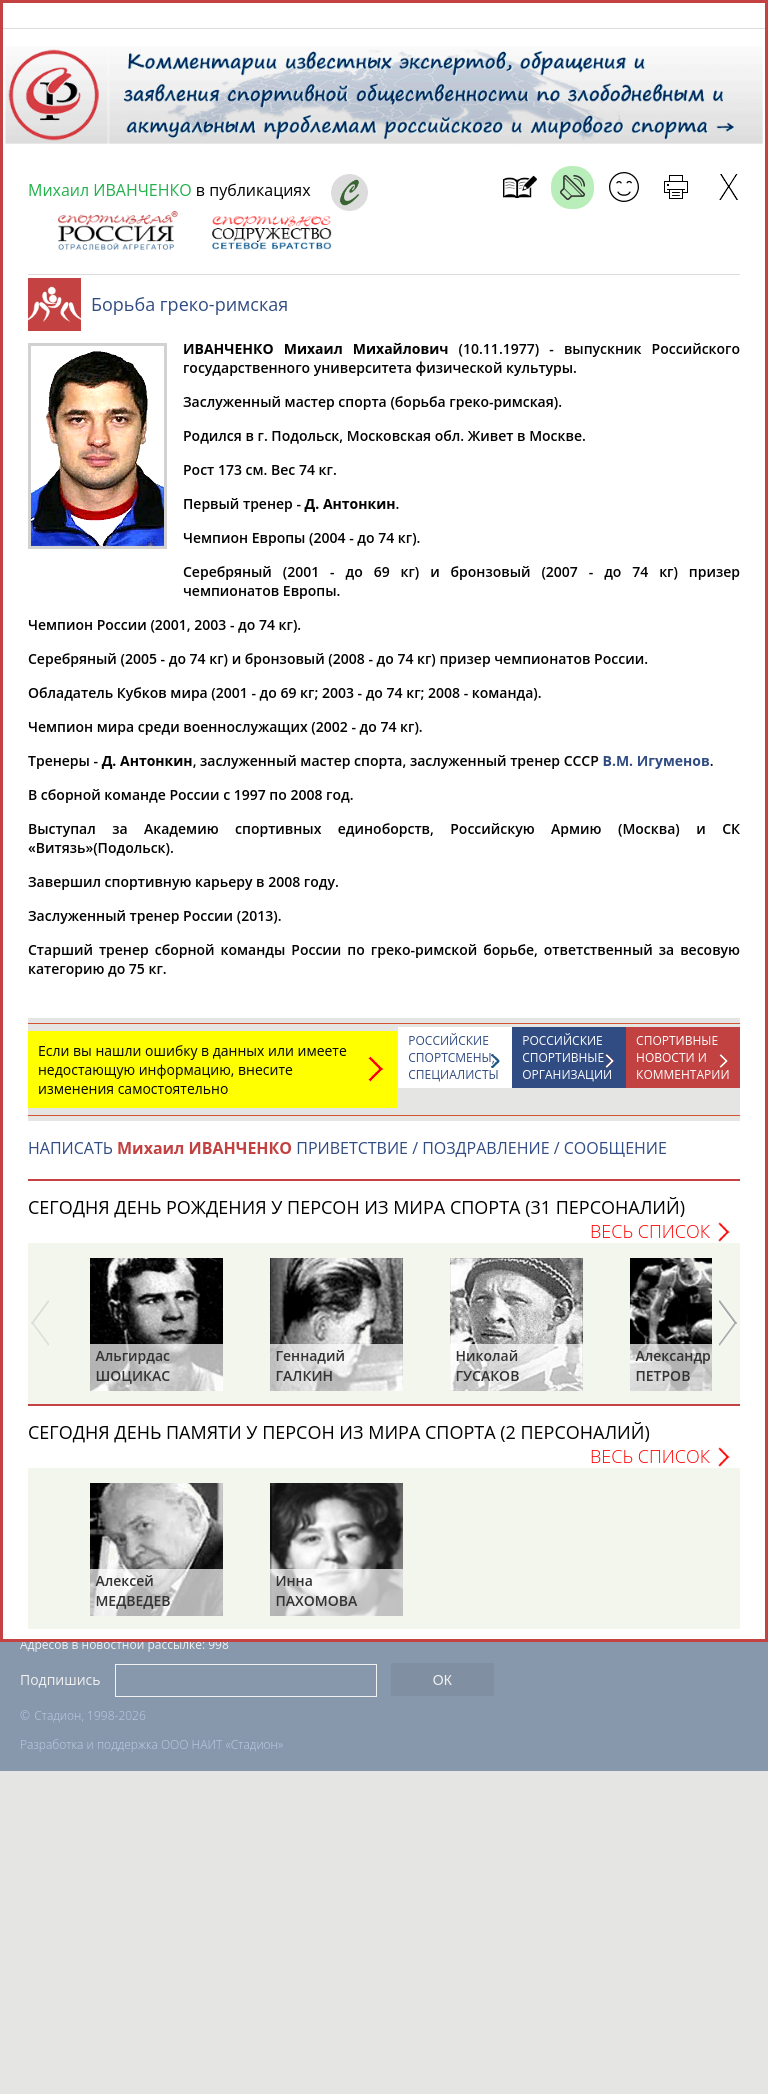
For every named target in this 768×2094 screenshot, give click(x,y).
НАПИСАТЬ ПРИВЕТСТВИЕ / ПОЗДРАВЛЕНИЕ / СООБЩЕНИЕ (347, 1158)
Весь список (650, 1241)
